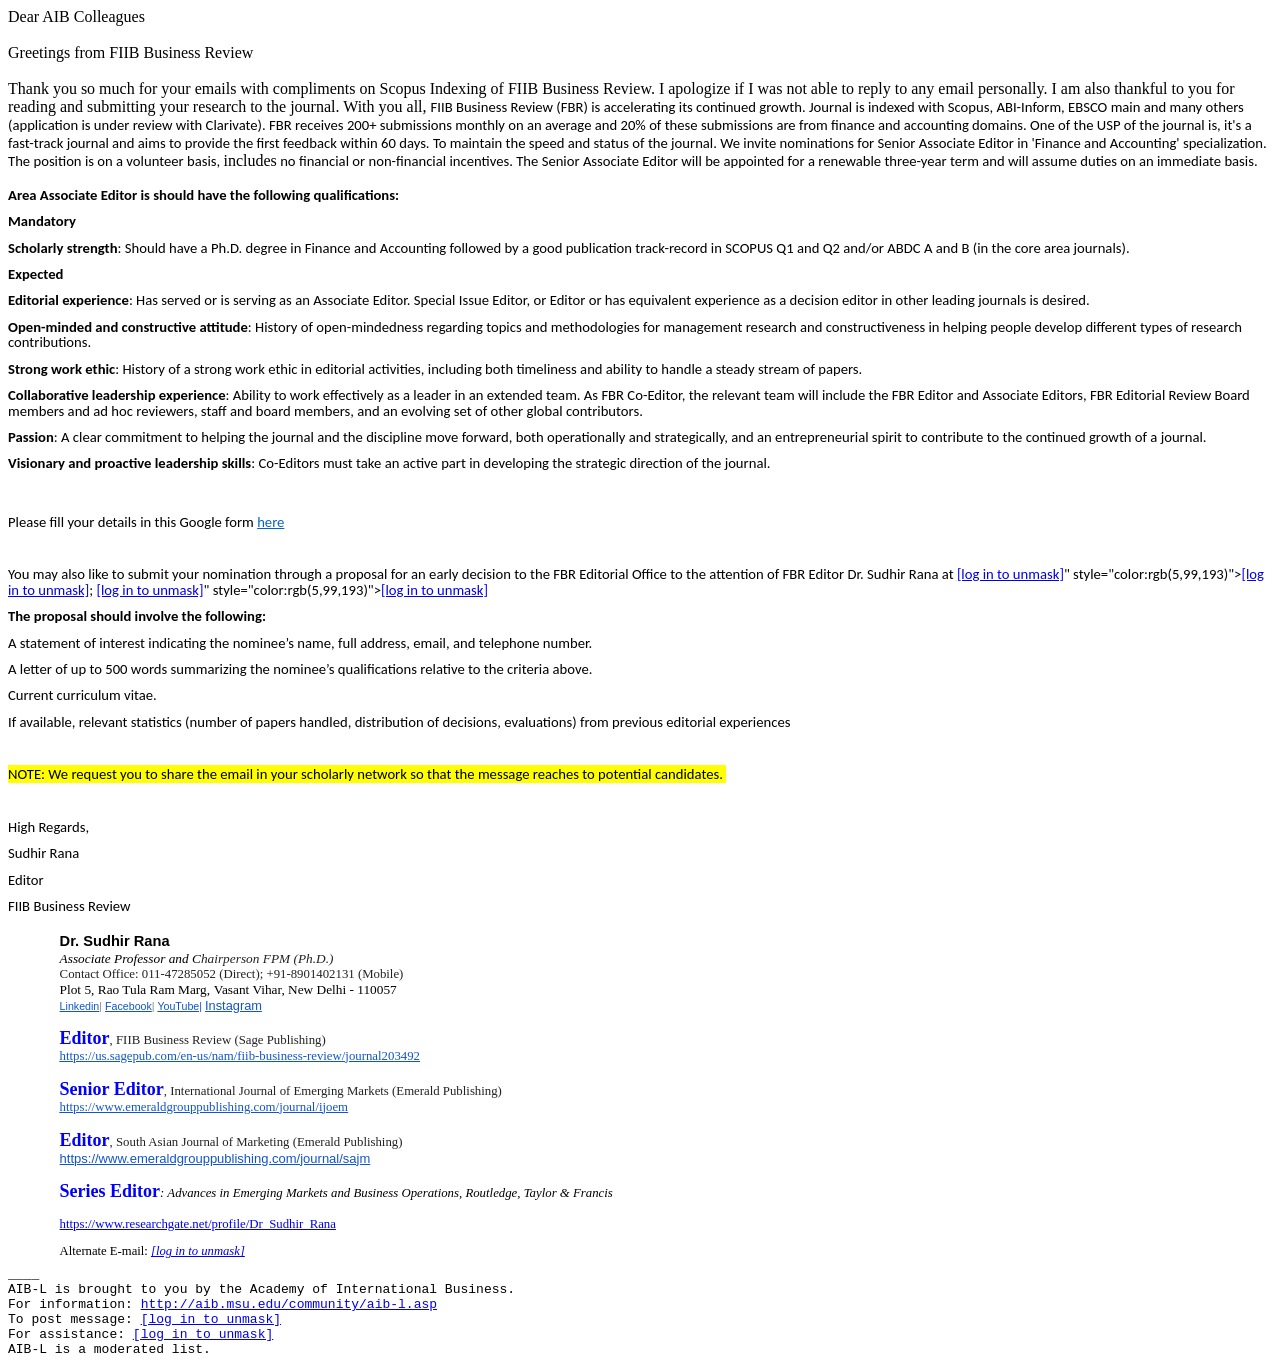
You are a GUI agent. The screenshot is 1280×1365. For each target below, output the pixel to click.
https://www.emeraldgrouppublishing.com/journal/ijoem (204, 1107)
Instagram (233, 1005)
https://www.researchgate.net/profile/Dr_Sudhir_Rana (198, 1224)
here (270, 522)
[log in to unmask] (1010, 574)
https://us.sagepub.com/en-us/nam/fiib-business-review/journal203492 (240, 1056)
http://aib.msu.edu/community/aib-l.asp (289, 1304)
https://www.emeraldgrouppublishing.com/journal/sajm (215, 1158)
